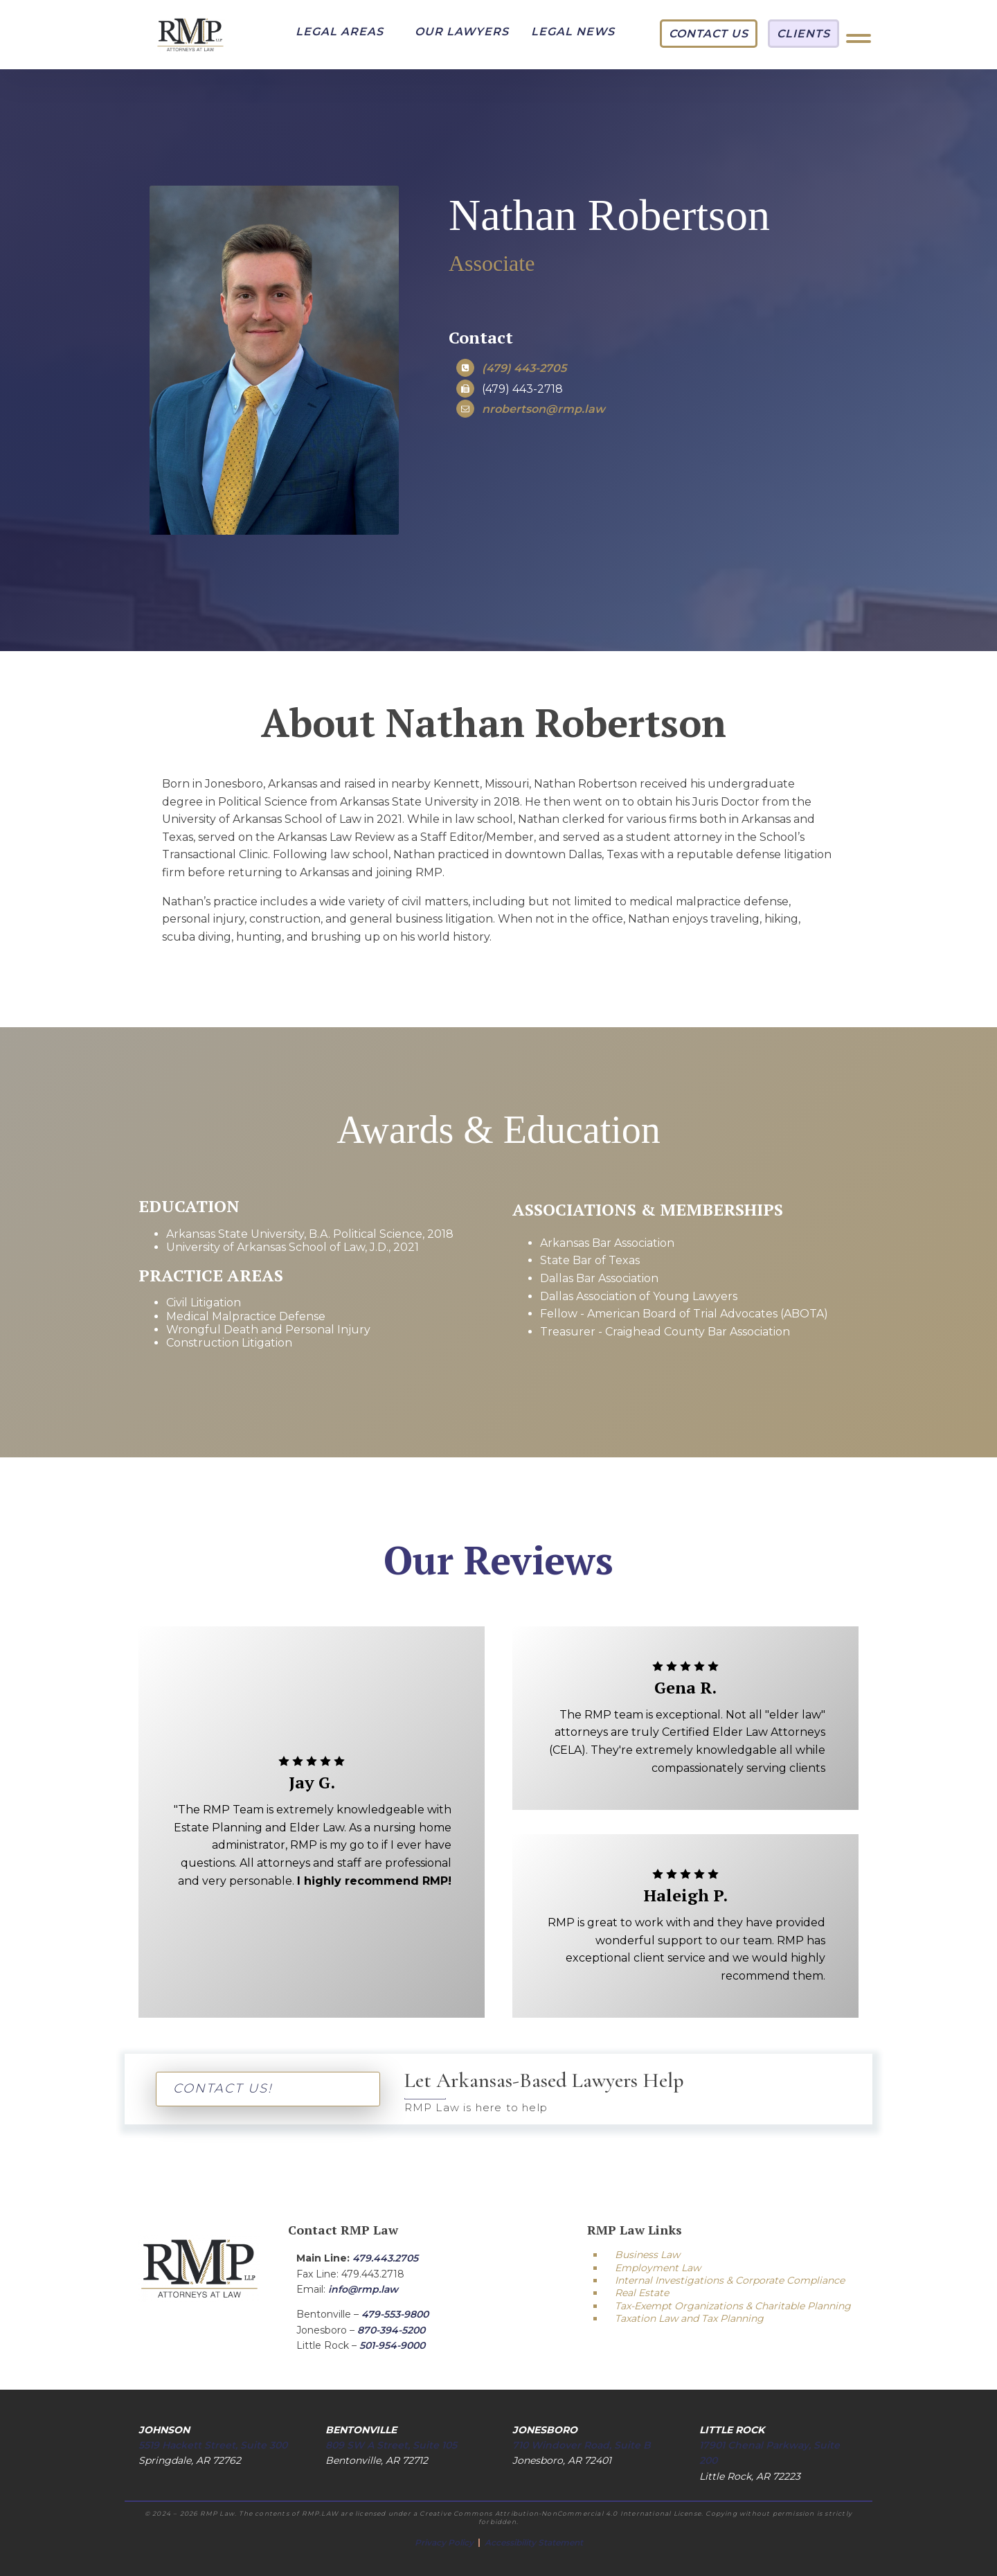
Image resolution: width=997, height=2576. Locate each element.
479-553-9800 (395, 2314)
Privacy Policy (445, 2542)
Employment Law (658, 2268)
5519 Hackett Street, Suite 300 (212, 2445)
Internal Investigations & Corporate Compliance (730, 2280)
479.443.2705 (385, 2258)
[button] (339, 31)
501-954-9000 (392, 2345)
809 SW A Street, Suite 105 (391, 2445)
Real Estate (642, 2292)
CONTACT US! (223, 2088)
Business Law (647, 2254)
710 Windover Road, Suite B (581, 2445)
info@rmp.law (363, 2289)
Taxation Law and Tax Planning (689, 2318)
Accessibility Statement (534, 2542)
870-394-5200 (391, 2330)
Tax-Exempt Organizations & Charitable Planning (733, 2306)
